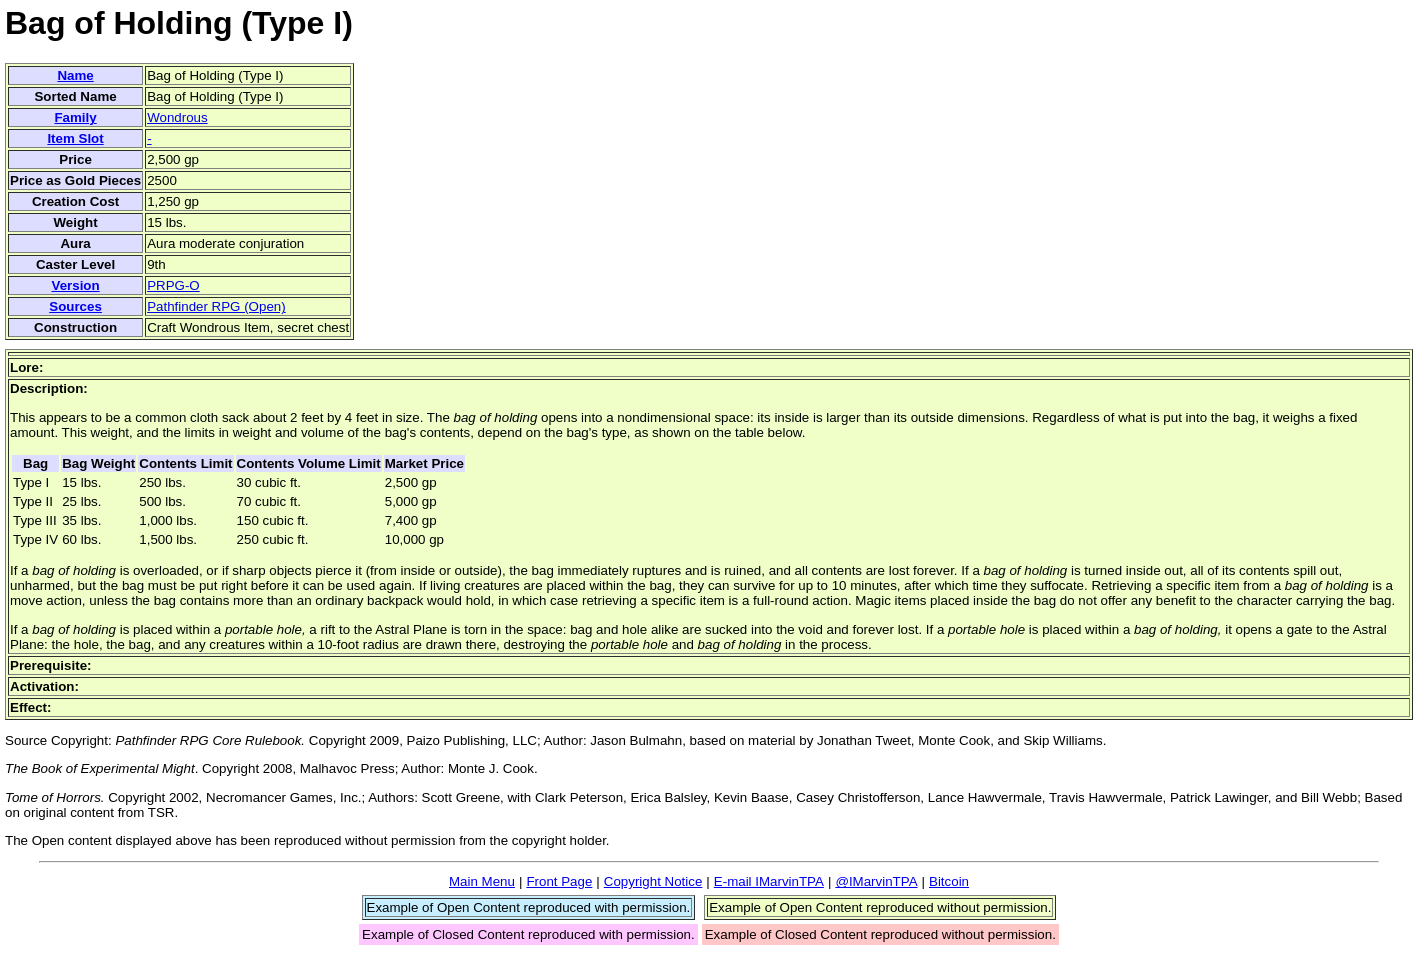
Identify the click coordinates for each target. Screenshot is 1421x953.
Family (75, 117)
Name (75, 75)
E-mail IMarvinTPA (769, 881)
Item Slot (75, 138)
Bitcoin (949, 881)
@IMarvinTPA (876, 881)
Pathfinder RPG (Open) (216, 306)
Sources (75, 306)
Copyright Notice (653, 881)
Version (75, 285)
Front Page (559, 881)
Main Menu (482, 881)
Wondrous (177, 117)
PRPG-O (173, 285)
